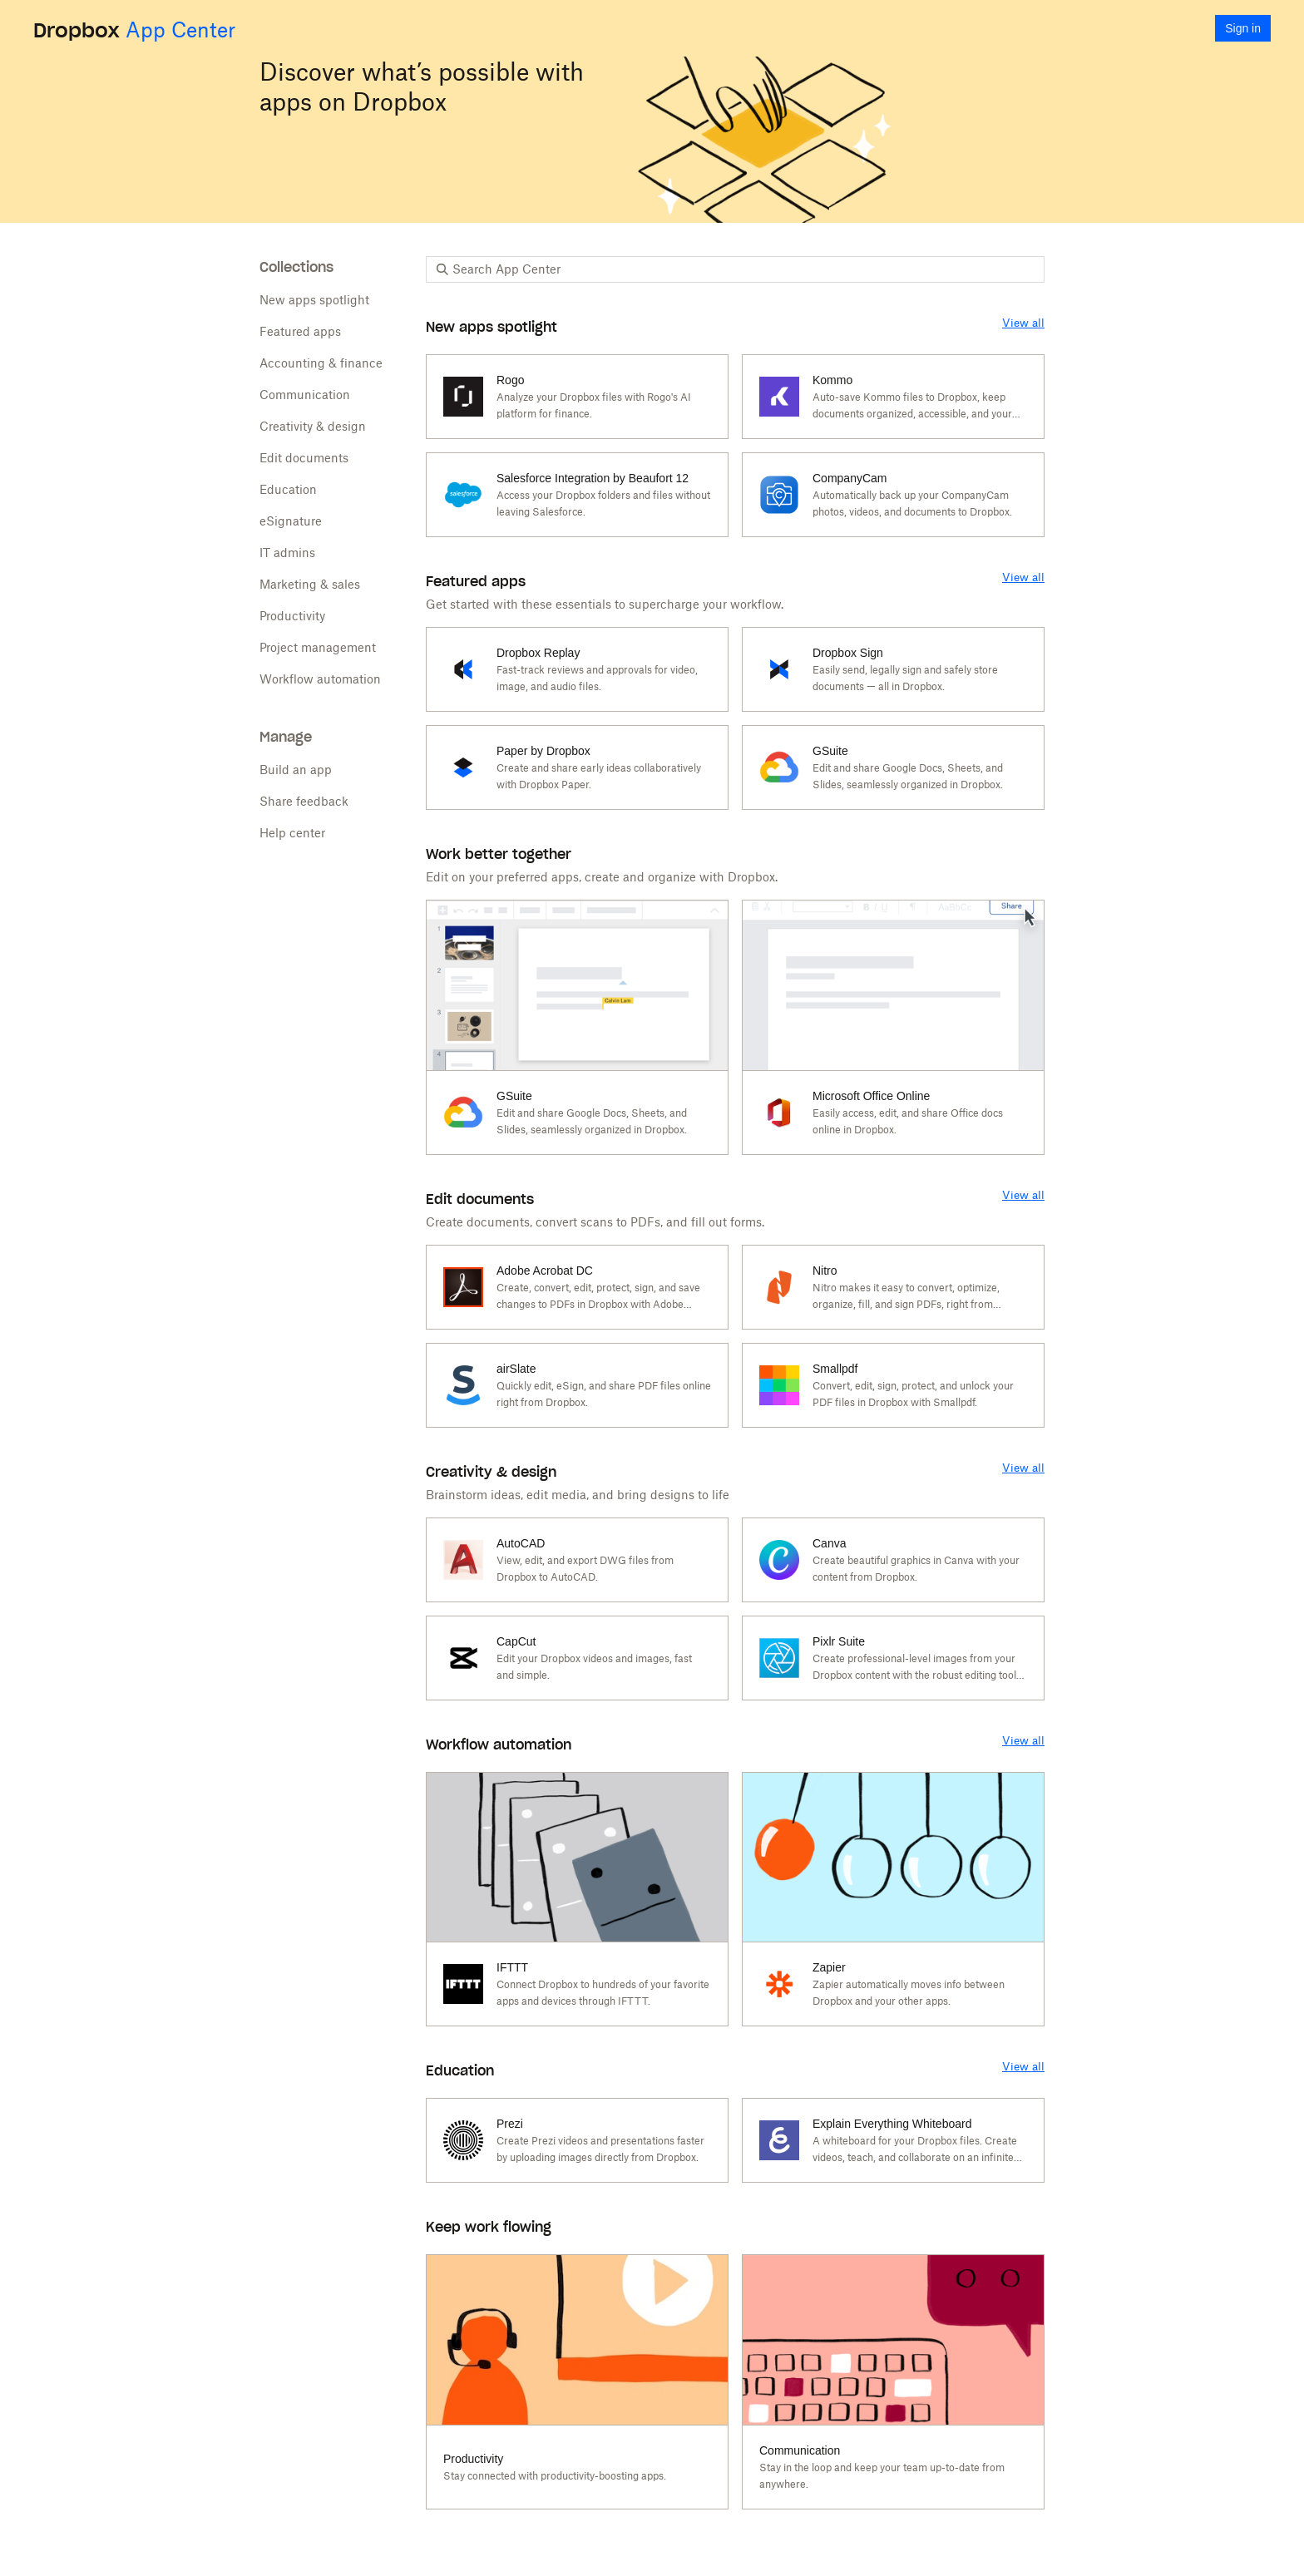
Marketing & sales (309, 584)
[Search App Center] (743, 269)
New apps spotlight (314, 300)
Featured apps (300, 331)
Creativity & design (312, 426)
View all (1023, 322)
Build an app (295, 769)
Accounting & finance (321, 363)
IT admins (287, 552)
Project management (317, 647)
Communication (304, 394)
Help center (292, 833)
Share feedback (303, 801)
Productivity (292, 616)
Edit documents (303, 458)
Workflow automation (320, 679)
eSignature (290, 521)
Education (288, 489)
